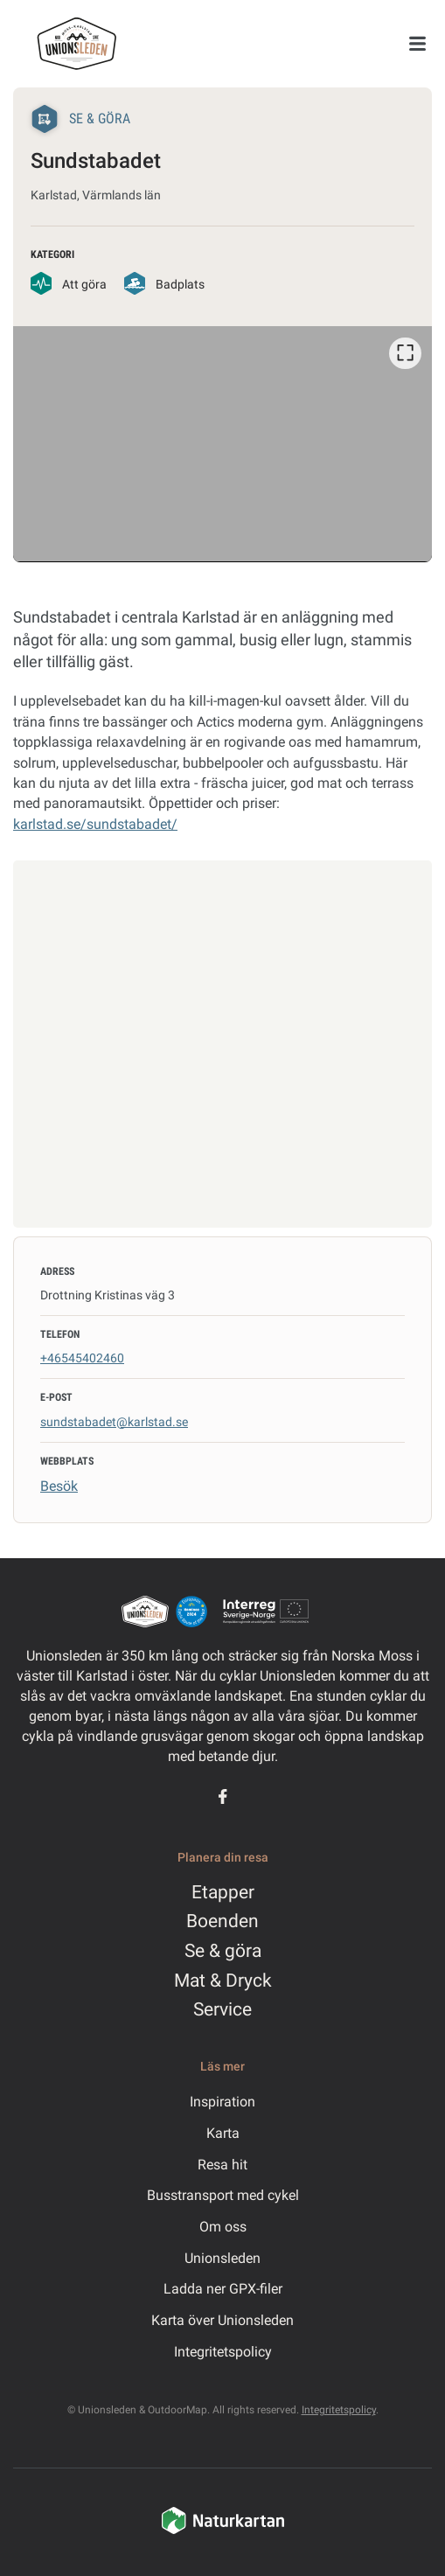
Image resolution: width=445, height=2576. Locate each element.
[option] (222, 443)
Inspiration (222, 2101)
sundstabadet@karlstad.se (114, 1422)
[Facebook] (222, 1796)
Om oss (223, 2226)
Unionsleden (222, 2258)
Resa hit (222, 2164)
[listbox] (222, 443)
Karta (223, 2133)
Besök (59, 1486)
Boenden (222, 1921)
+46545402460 (82, 1358)
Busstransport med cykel (223, 2195)
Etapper (222, 1892)
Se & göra (222, 1950)
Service (222, 2009)
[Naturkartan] (223, 2531)
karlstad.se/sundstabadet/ (95, 824)
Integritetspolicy (223, 2351)
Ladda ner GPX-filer (222, 2288)
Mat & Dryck (223, 1980)
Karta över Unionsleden (222, 2320)
